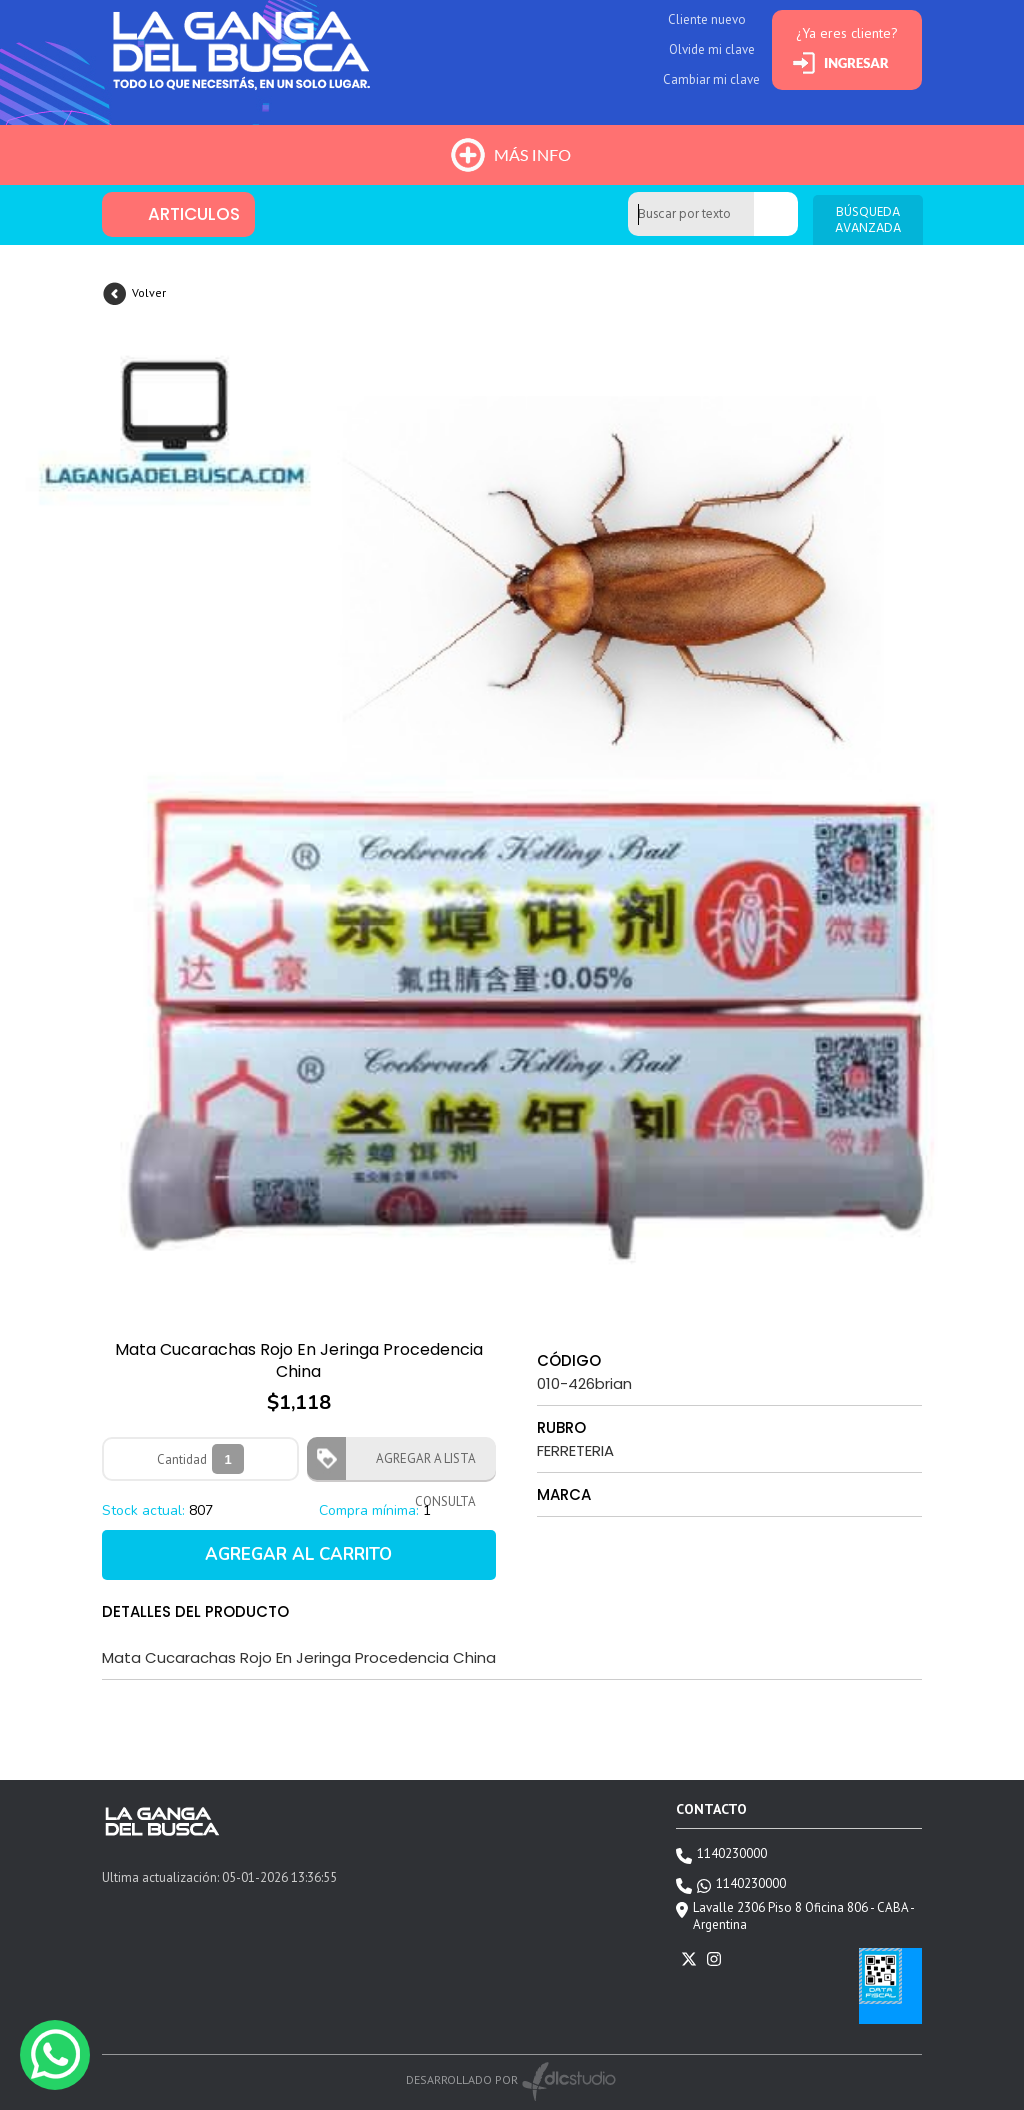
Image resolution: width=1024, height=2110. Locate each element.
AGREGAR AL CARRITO (298, 1554)
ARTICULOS (194, 214)
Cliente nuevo (707, 19)
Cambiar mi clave (711, 79)
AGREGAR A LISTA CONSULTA (420, 1465)
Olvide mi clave (712, 49)
